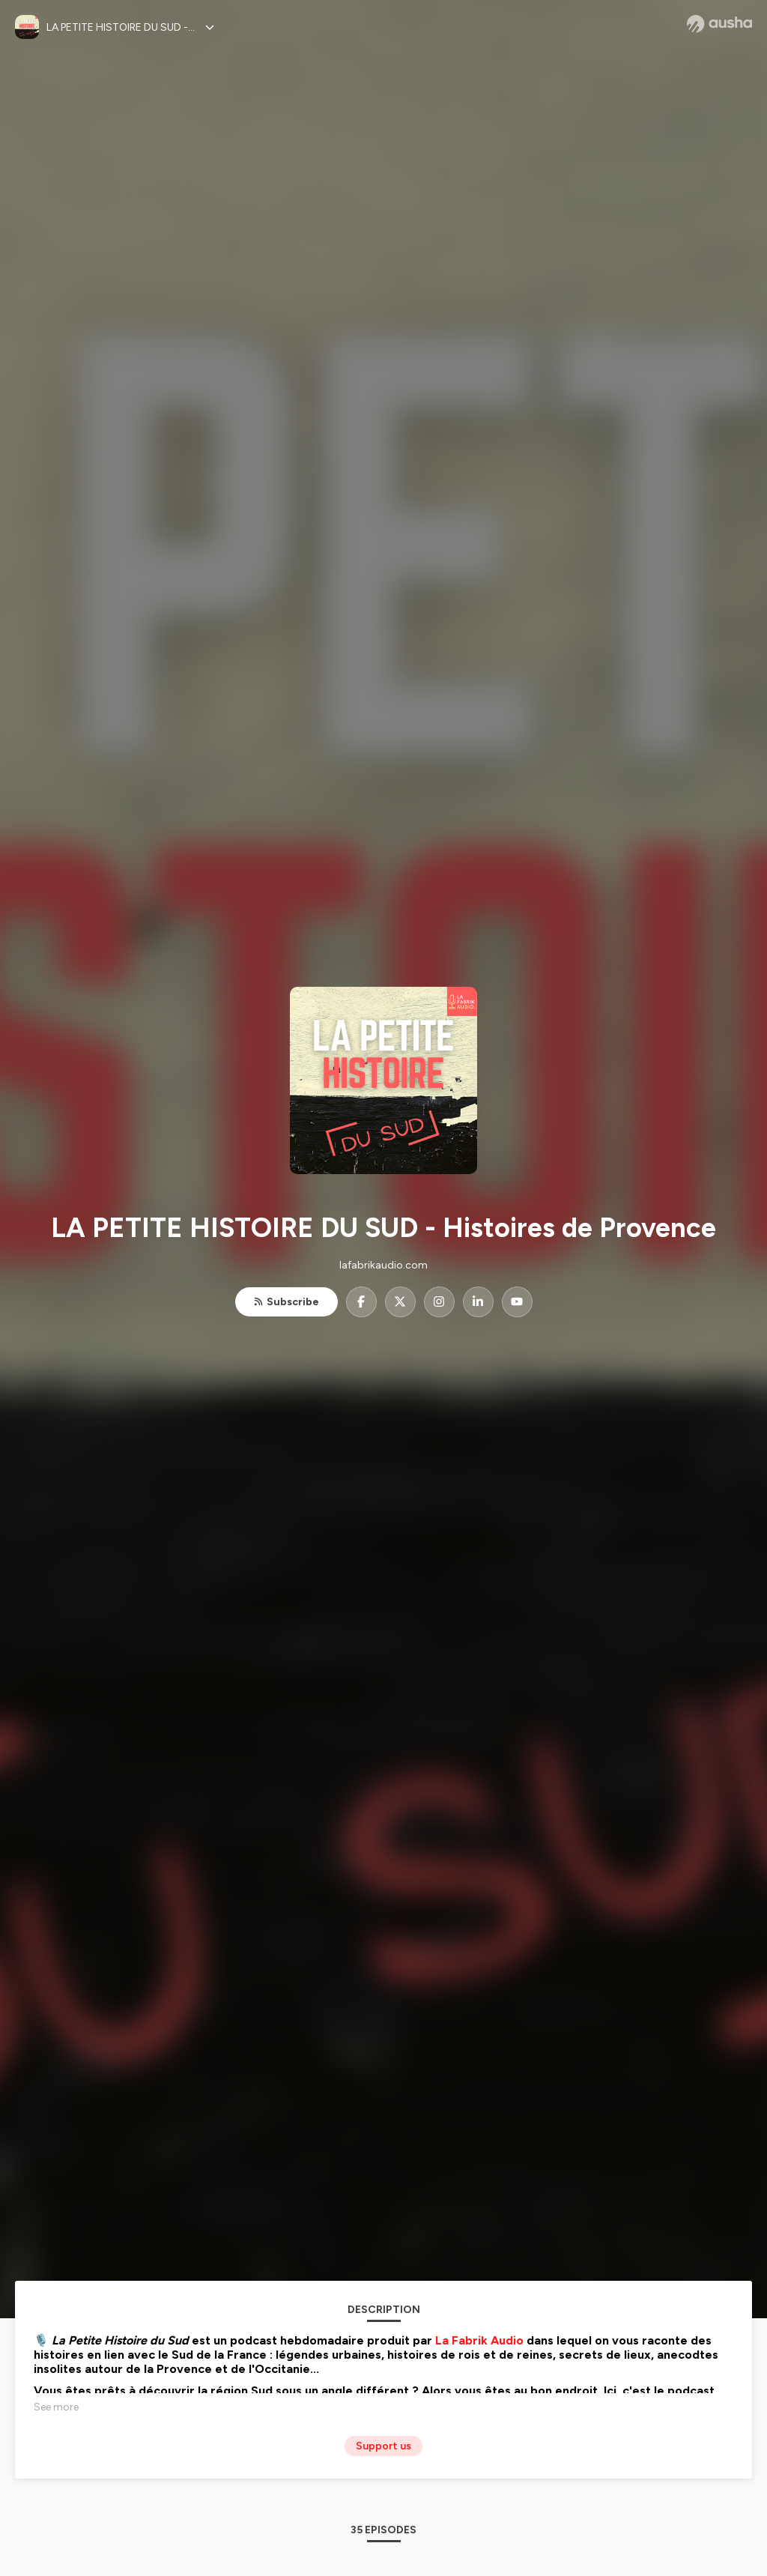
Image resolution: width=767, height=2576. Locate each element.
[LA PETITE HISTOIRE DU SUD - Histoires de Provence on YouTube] (517, 1302)
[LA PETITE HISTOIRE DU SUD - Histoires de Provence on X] (400, 1302)
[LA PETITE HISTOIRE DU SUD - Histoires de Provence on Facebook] (361, 1302)
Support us (383, 2446)
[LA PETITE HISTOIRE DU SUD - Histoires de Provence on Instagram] (439, 1302)
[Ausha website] (719, 24)
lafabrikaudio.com (383, 1265)
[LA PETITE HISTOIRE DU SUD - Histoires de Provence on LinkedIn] (478, 1302)
